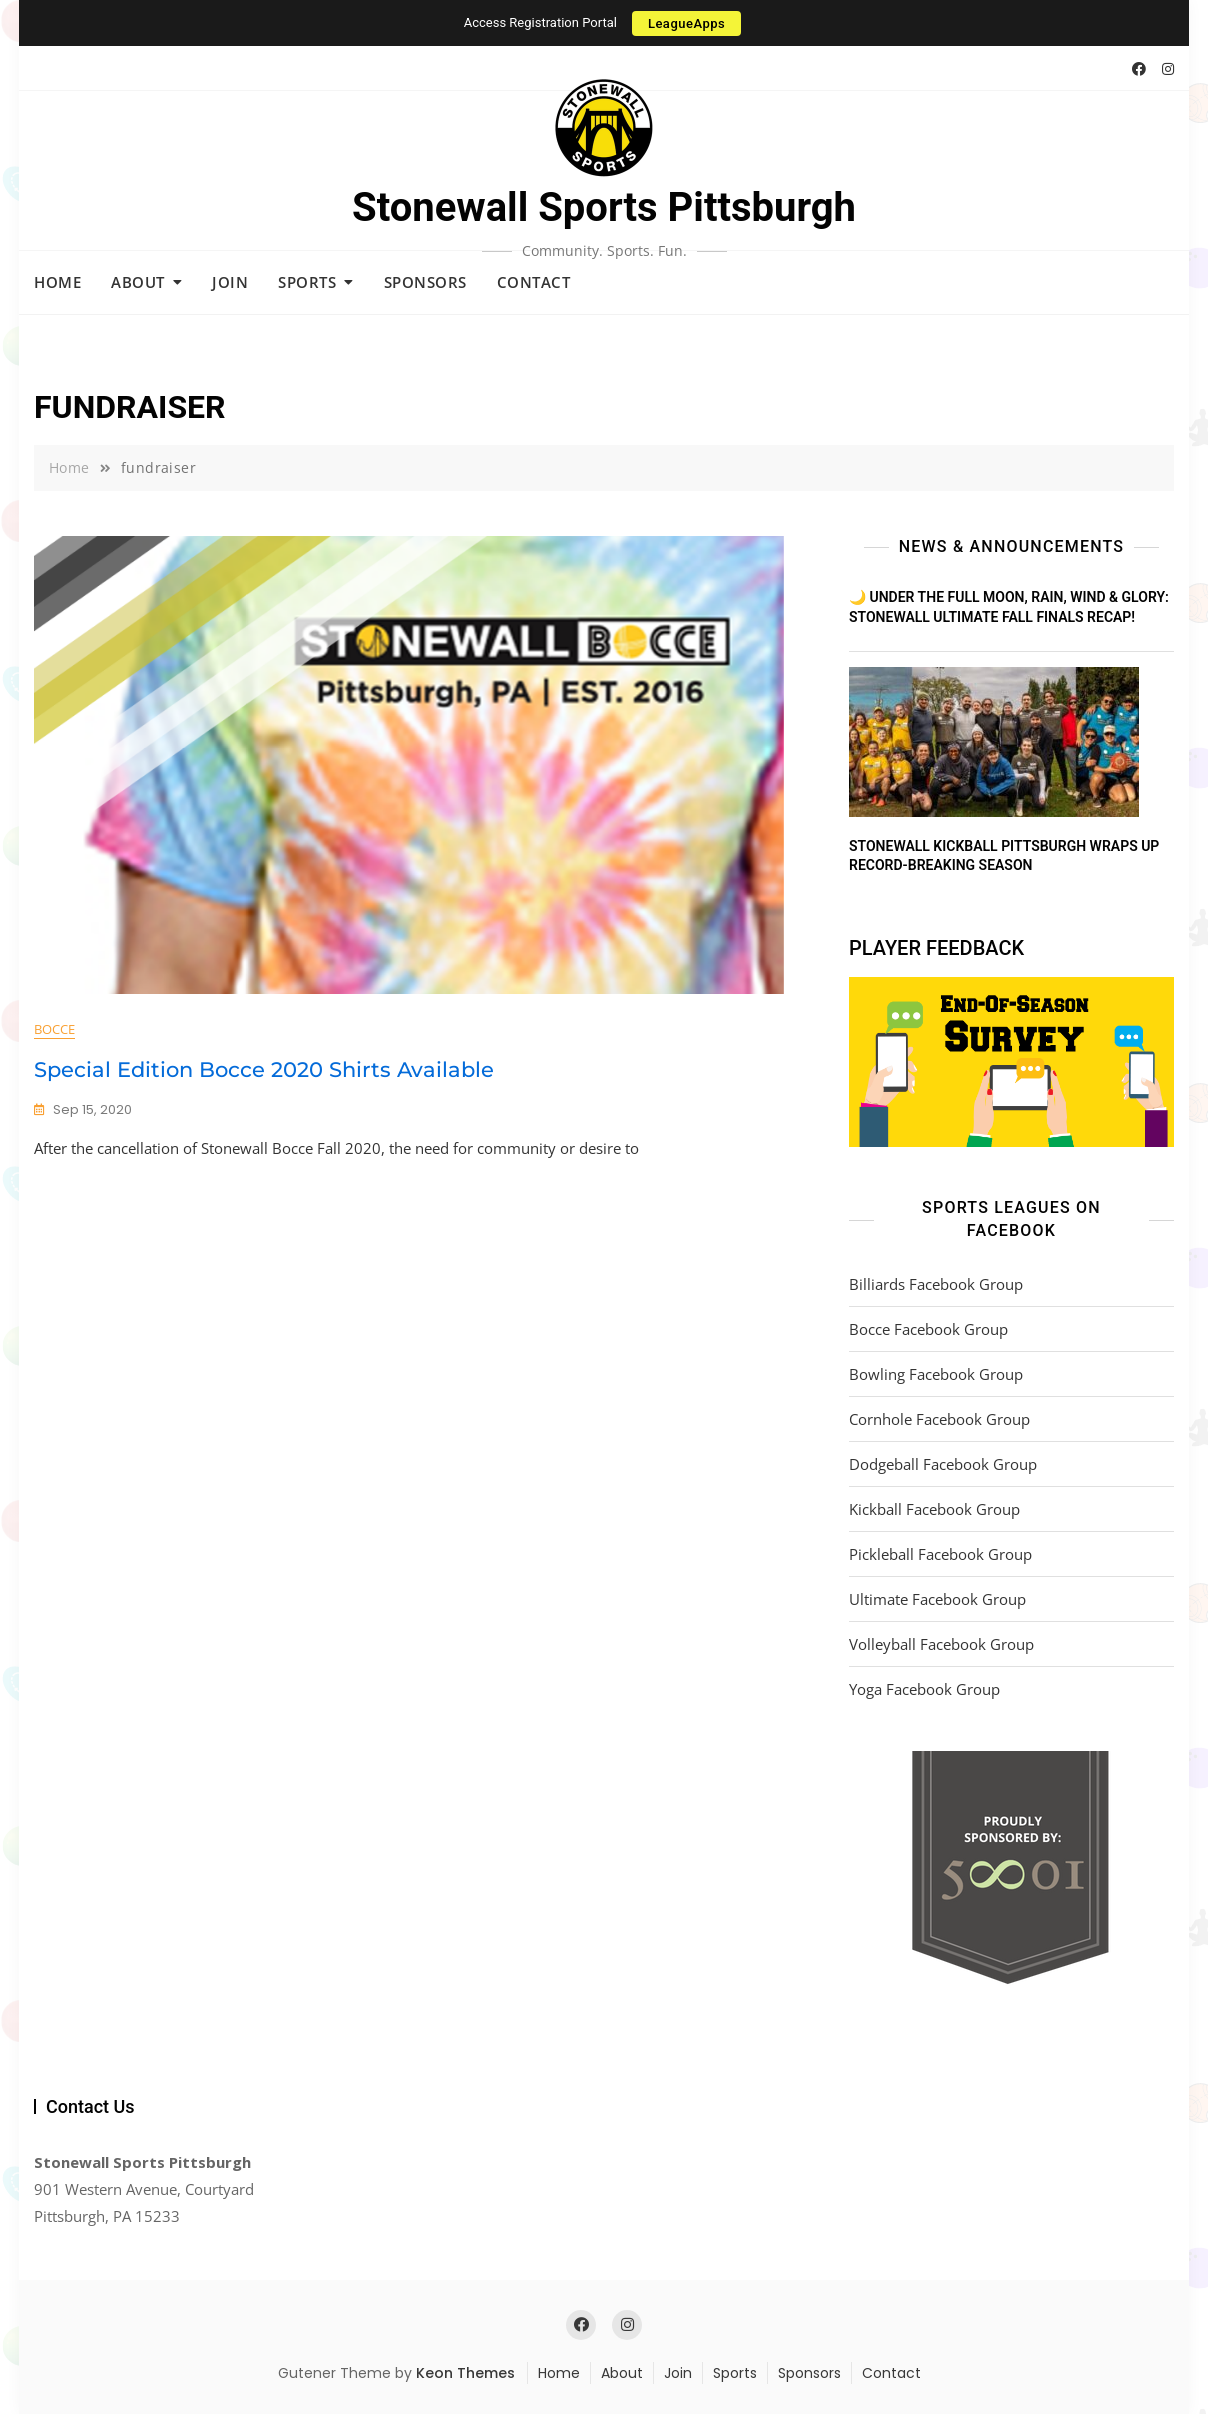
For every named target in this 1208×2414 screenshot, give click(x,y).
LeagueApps (686, 23)
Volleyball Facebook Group (941, 1644)
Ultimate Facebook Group (937, 1599)
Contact (534, 282)
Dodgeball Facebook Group (943, 1464)
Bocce (54, 1029)
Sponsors (425, 282)
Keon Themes (465, 2373)
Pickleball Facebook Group (940, 1554)
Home (57, 282)
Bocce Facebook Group (928, 1329)
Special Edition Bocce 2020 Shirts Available (264, 1069)
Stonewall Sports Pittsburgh (604, 207)
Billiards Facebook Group (936, 1284)
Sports (307, 282)
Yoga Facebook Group (924, 1689)
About (138, 282)
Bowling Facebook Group (936, 1374)
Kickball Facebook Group (934, 1509)
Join (230, 282)
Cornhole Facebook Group (939, 1419)
